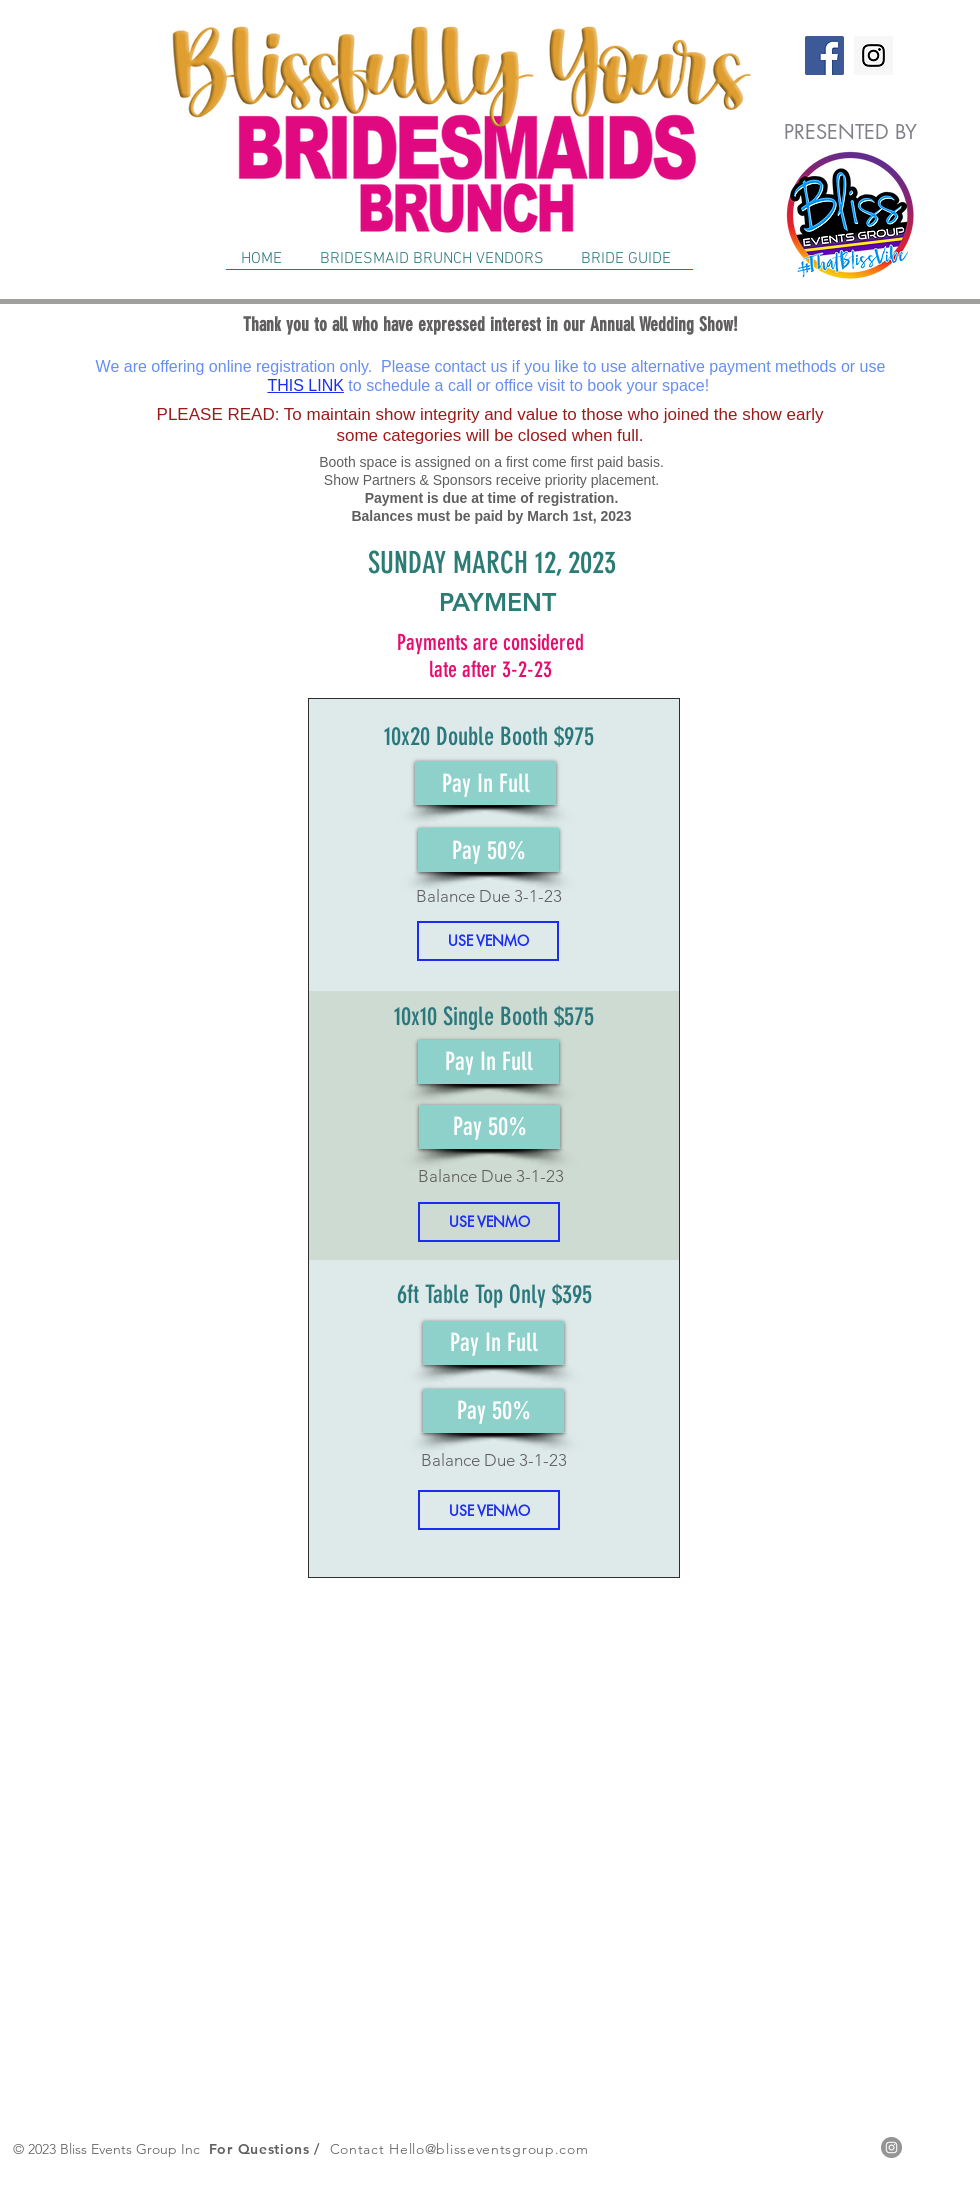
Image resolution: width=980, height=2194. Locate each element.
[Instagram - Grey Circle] (891, 2147)
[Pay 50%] (488, 850)
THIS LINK (305, 385)
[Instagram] (873, 55)
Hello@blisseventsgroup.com (488, 2149)
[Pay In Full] (485, 783)
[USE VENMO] (488, 941)
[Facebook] (824, 55)
